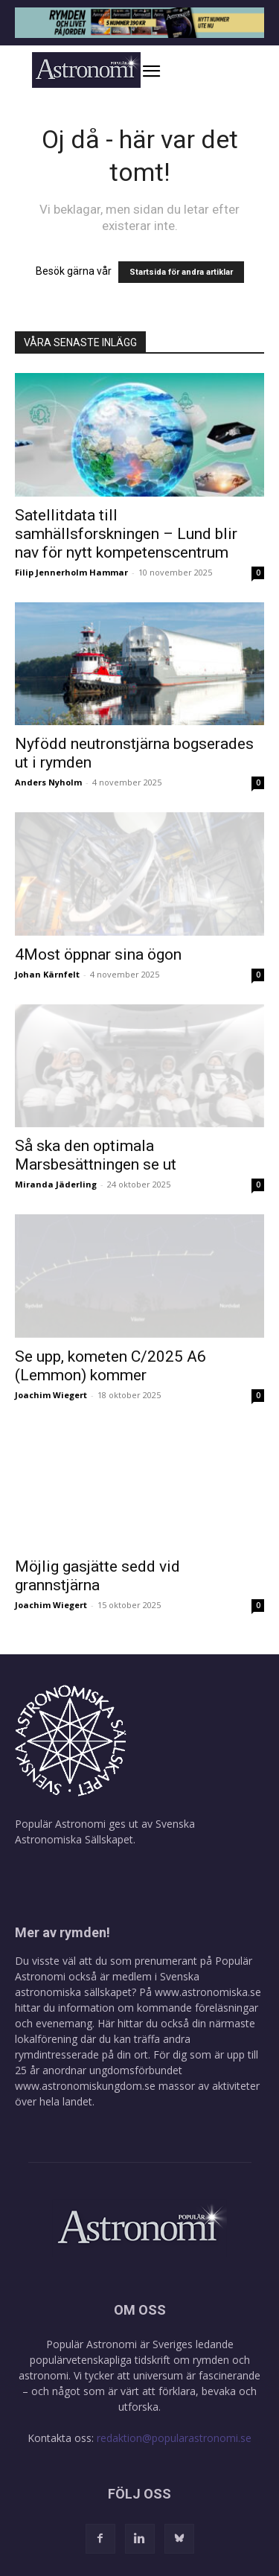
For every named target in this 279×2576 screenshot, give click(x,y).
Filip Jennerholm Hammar (71, 572)
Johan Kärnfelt (47, 974)
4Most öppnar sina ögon (98, 954)
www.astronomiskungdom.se (85, 2086)
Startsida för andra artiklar (181, 272)
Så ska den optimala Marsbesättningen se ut (95, 1155)
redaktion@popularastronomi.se (174, 2438)
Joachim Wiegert (51, 1394)
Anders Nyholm (48, 782)
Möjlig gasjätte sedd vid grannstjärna (97, 1576)
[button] (166, 71)
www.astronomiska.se (208, 1992)
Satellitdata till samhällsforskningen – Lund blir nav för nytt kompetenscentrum (126, 533)
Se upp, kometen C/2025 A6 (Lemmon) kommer (110, 1366)
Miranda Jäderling (56, 1184)
